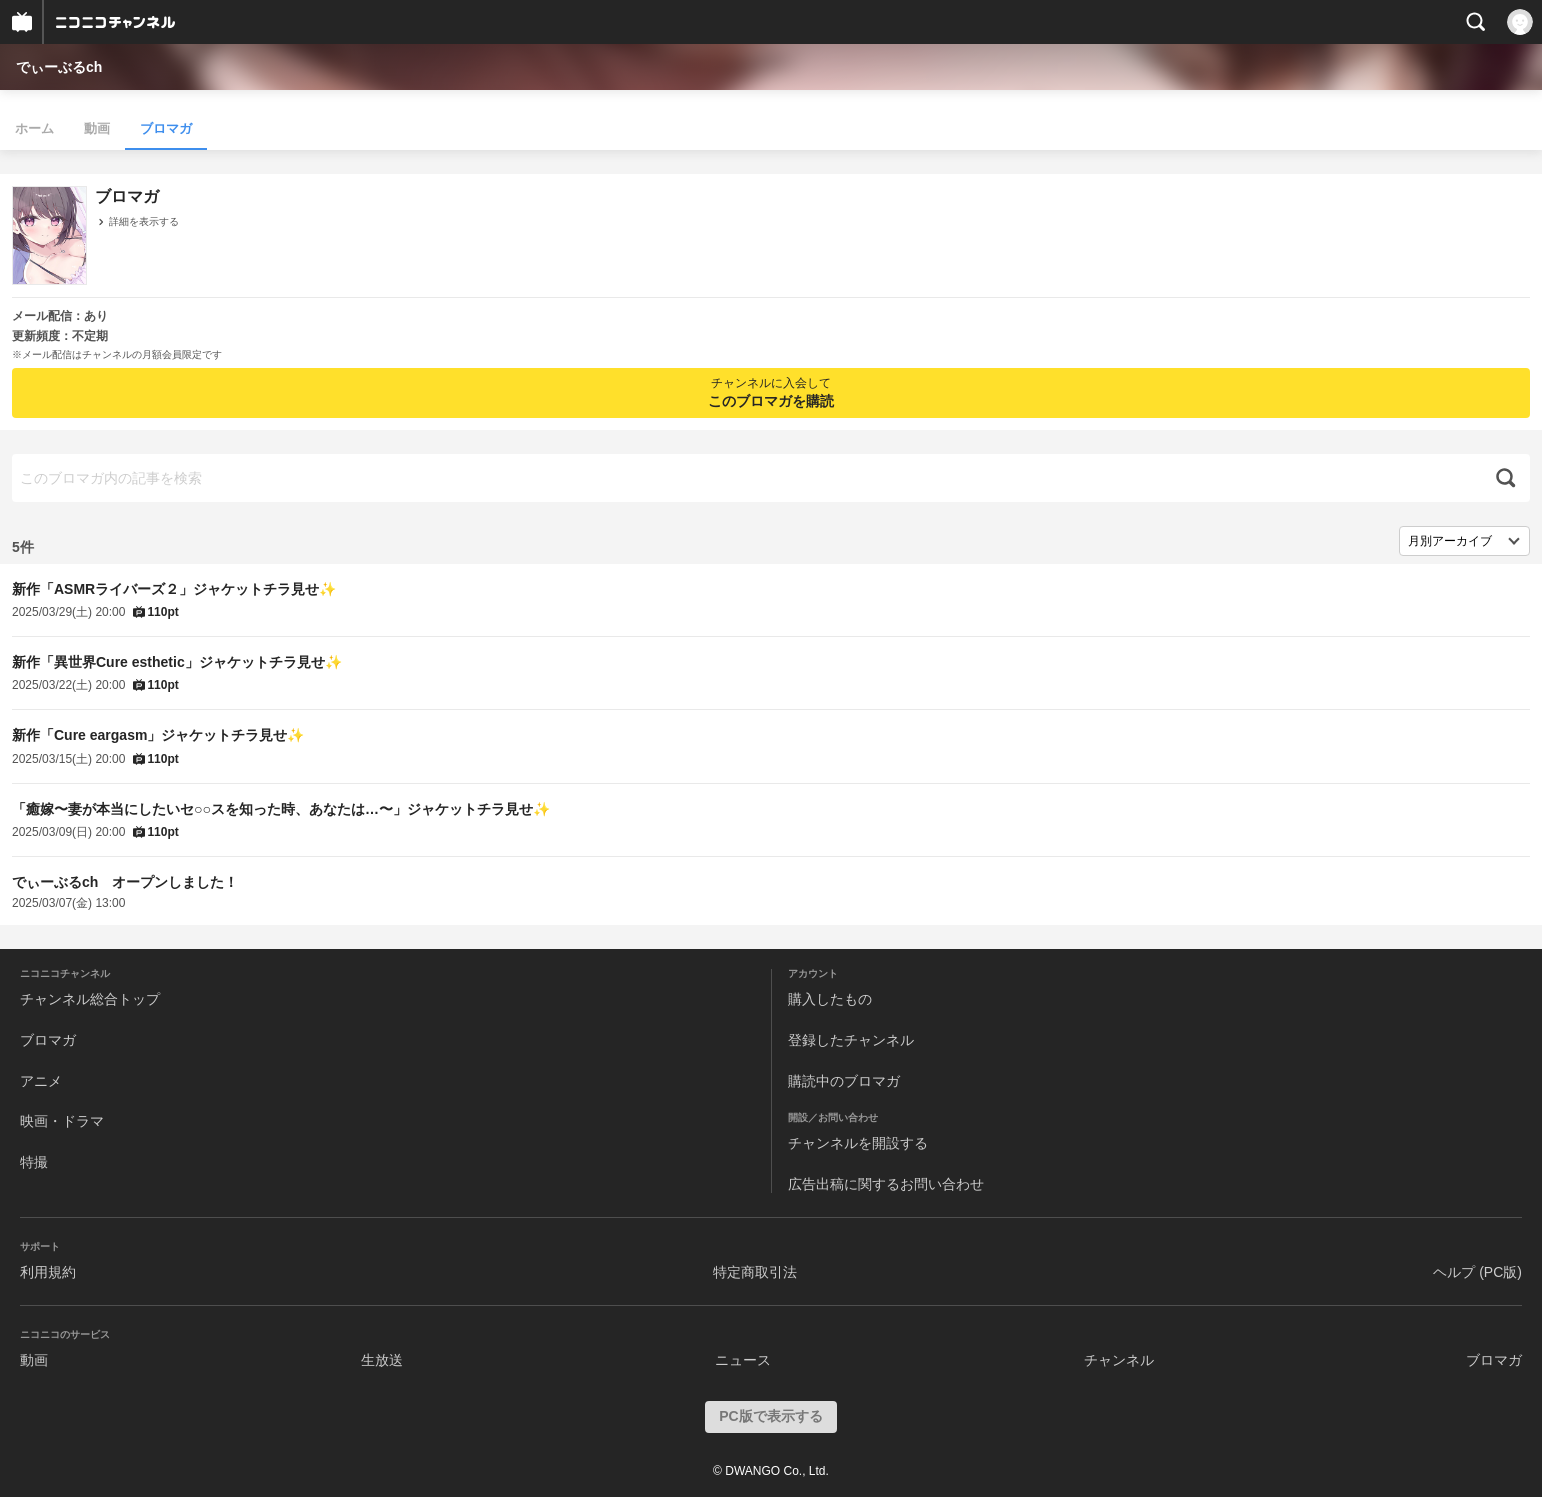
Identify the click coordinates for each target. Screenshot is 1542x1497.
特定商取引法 (755, 1272)
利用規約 (48, 1272)
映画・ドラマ (62, 1121)
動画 (97, 128)
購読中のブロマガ (844, 1081)
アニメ (41, 1081)
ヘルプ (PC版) (1477, 1272)
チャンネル (1119, 1360)
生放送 (382, 1360)
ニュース (743, 1360)
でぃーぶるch (59, 67)
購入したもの (830, 999)
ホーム (34, 128)
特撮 (34, 1162)
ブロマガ (166, 128)
